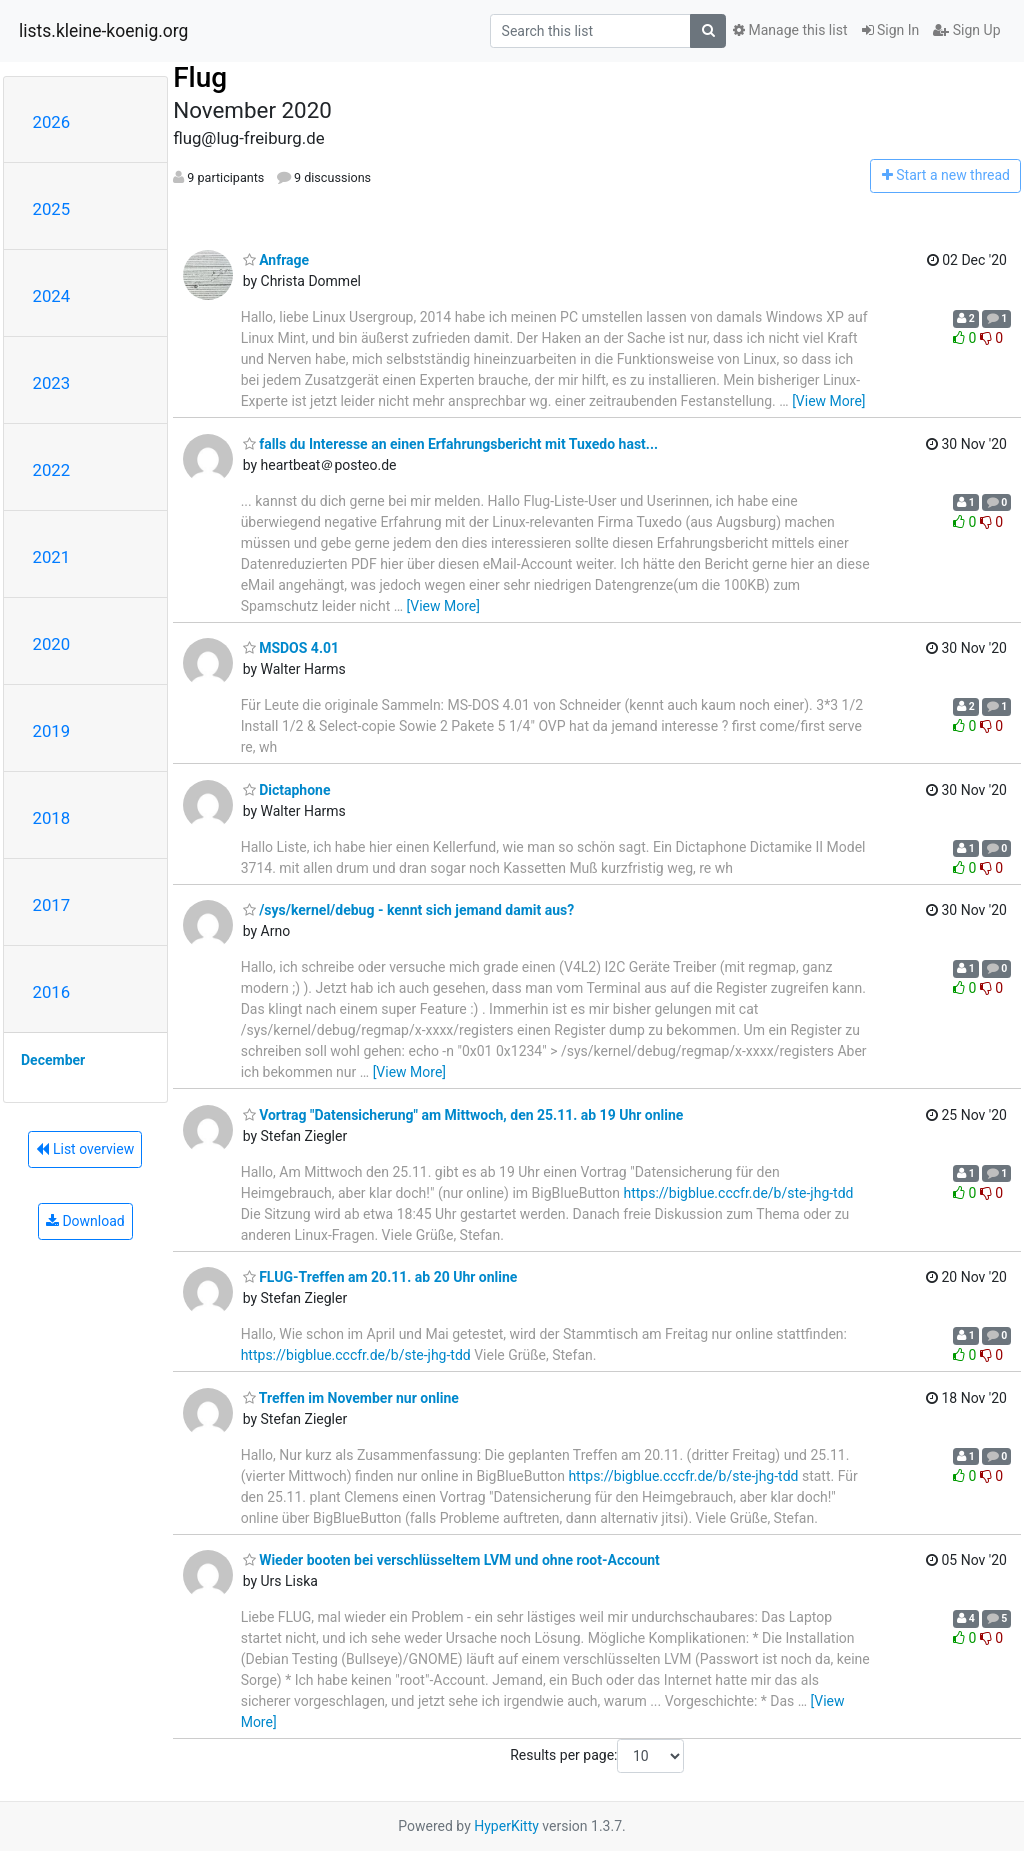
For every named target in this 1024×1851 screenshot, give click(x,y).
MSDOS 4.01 (291, 648)
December (53, 1060)
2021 (52, 557)
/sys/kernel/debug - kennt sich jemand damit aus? (409, 910)
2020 (52, 644)
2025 (52, 209)
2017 (52, 905)
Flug (200, 77)
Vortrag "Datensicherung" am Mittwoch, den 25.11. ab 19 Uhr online (463, 1115)
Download (85, 1221)
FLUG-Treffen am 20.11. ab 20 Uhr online (380, 1277)
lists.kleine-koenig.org (103, 31)
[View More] (828, 401)
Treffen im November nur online (351, 1398)
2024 (52, 296)
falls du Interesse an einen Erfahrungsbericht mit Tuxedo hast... (450, 444)
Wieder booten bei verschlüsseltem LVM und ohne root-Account (451, 1560)
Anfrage (276, 260)
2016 (52, 992)
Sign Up (966, 30)
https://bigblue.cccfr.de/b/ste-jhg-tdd (738, 1193)
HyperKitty (506, 1826)
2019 (52, 731)
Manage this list (790, 30)
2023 (52, 383)
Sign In (891, 30)
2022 (52, 470)
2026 (52, 122)
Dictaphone (287, 790)
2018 (52, 818)
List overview (85, 1149)
